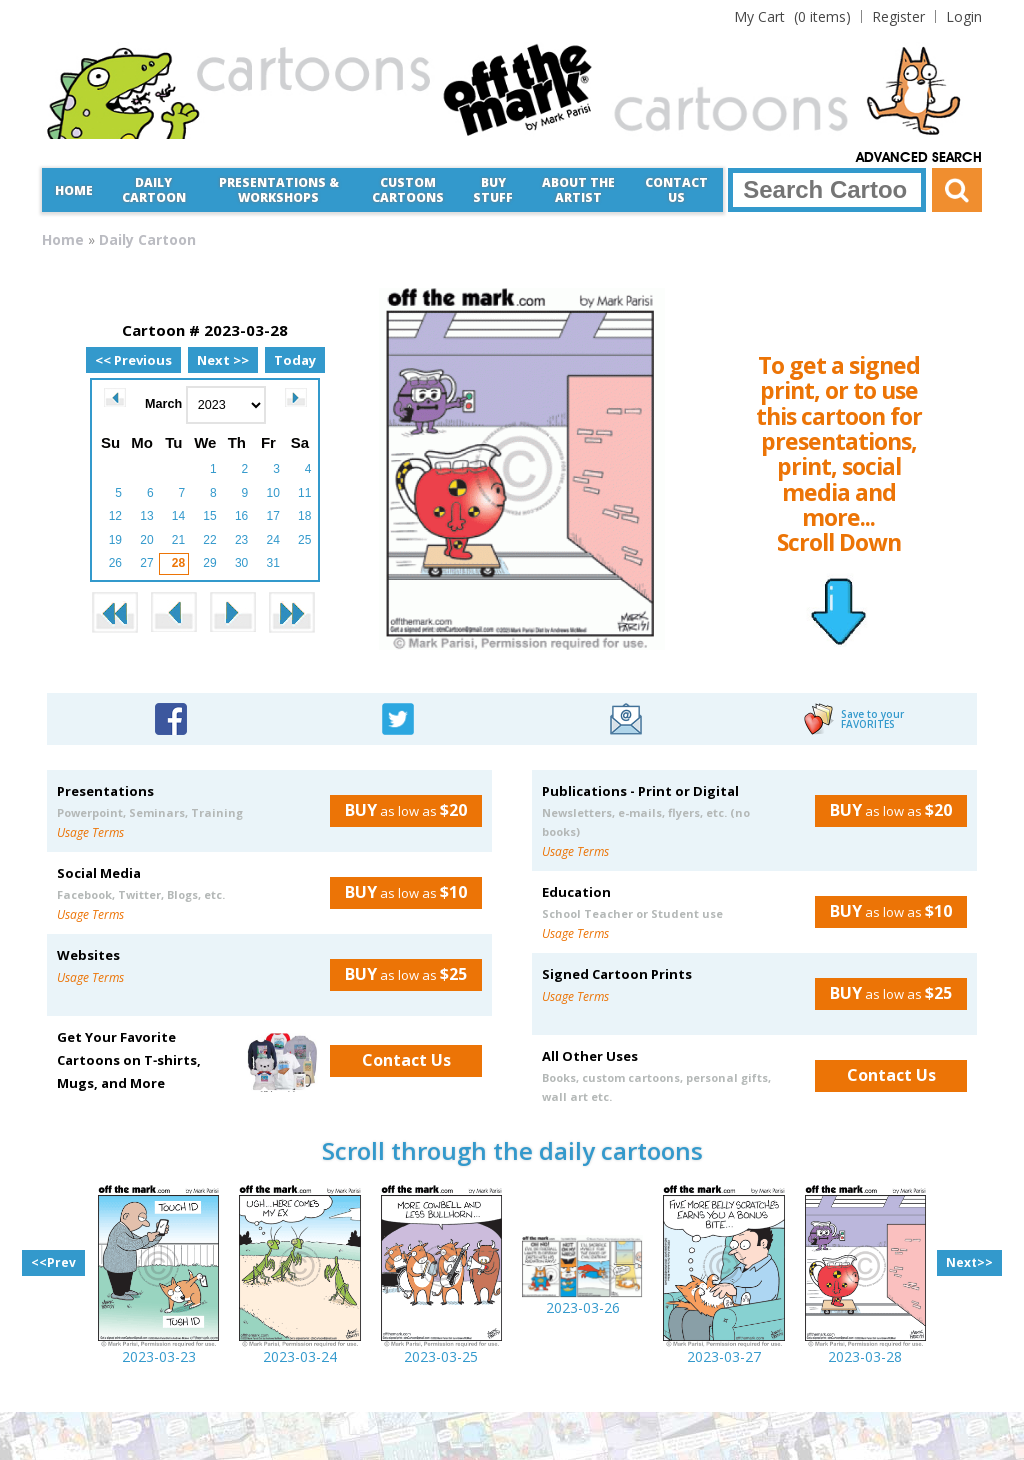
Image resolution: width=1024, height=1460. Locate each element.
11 (304, 493)
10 (272, 493)
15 (209, 516)
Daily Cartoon (154, 190)
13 (146, 516)
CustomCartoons (408, 190)
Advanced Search (919, 158)
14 (178, 516)
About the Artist (578, 190)
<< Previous (133, 360)
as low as (398, 810)
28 (178, 563)
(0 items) (792, 16)
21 (178, 540)
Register (898, 16)
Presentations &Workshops (279, 190)
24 (272, 540)
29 (209, 563)
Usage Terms (90, 832)
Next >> (223, 360)
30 (241, 563)
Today (295, 360)
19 (115, 540)
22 (209, 540)
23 (241, 540)
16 (241, 516)
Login (964, 16)
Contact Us (676, 190)
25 (304, 540)
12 (115, 516)
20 (146, 540)
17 (272, 516)
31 (272, 563)
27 (146, 563)
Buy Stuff (493, 190)
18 (304, 516)
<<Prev (53, 1262)
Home (74, 190)
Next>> (969, 1262)
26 (115, 563)
